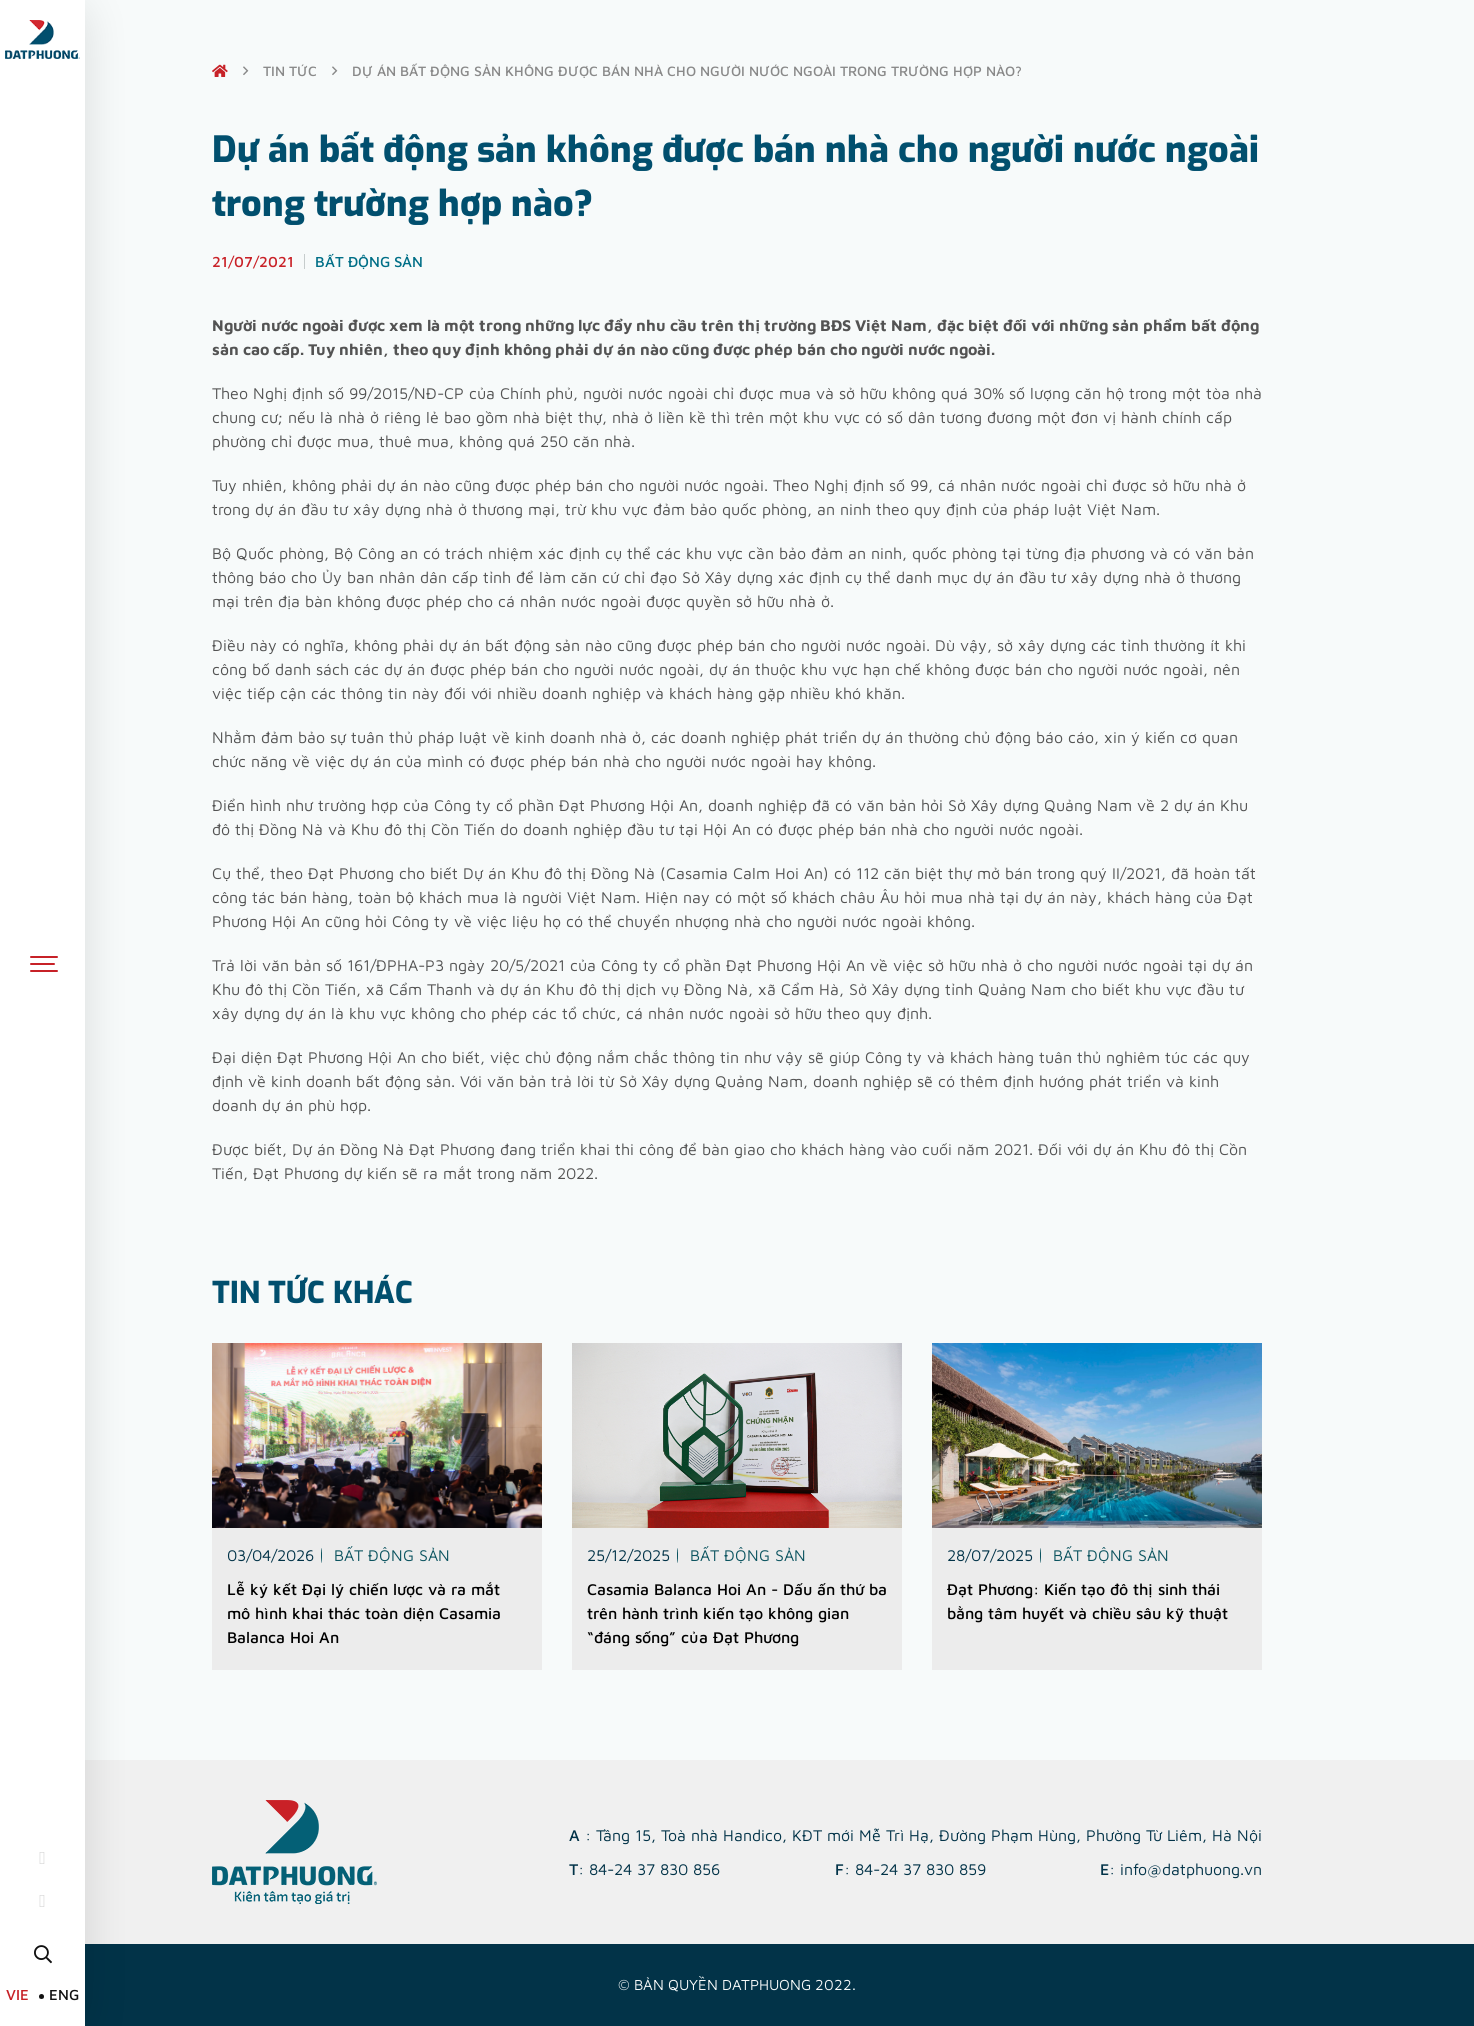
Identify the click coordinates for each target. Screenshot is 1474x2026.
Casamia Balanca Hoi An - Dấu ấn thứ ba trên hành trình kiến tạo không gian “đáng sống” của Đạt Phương (737, 1613)
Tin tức (290, 70)
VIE (17, 1994)
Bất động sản (392, 1555)
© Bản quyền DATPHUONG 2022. (737, 1984)
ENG (64, 1994)
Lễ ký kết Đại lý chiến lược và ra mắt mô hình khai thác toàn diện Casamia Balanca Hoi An (364, 1613)
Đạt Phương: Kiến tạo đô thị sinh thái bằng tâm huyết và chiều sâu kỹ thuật (1087, 1601)
